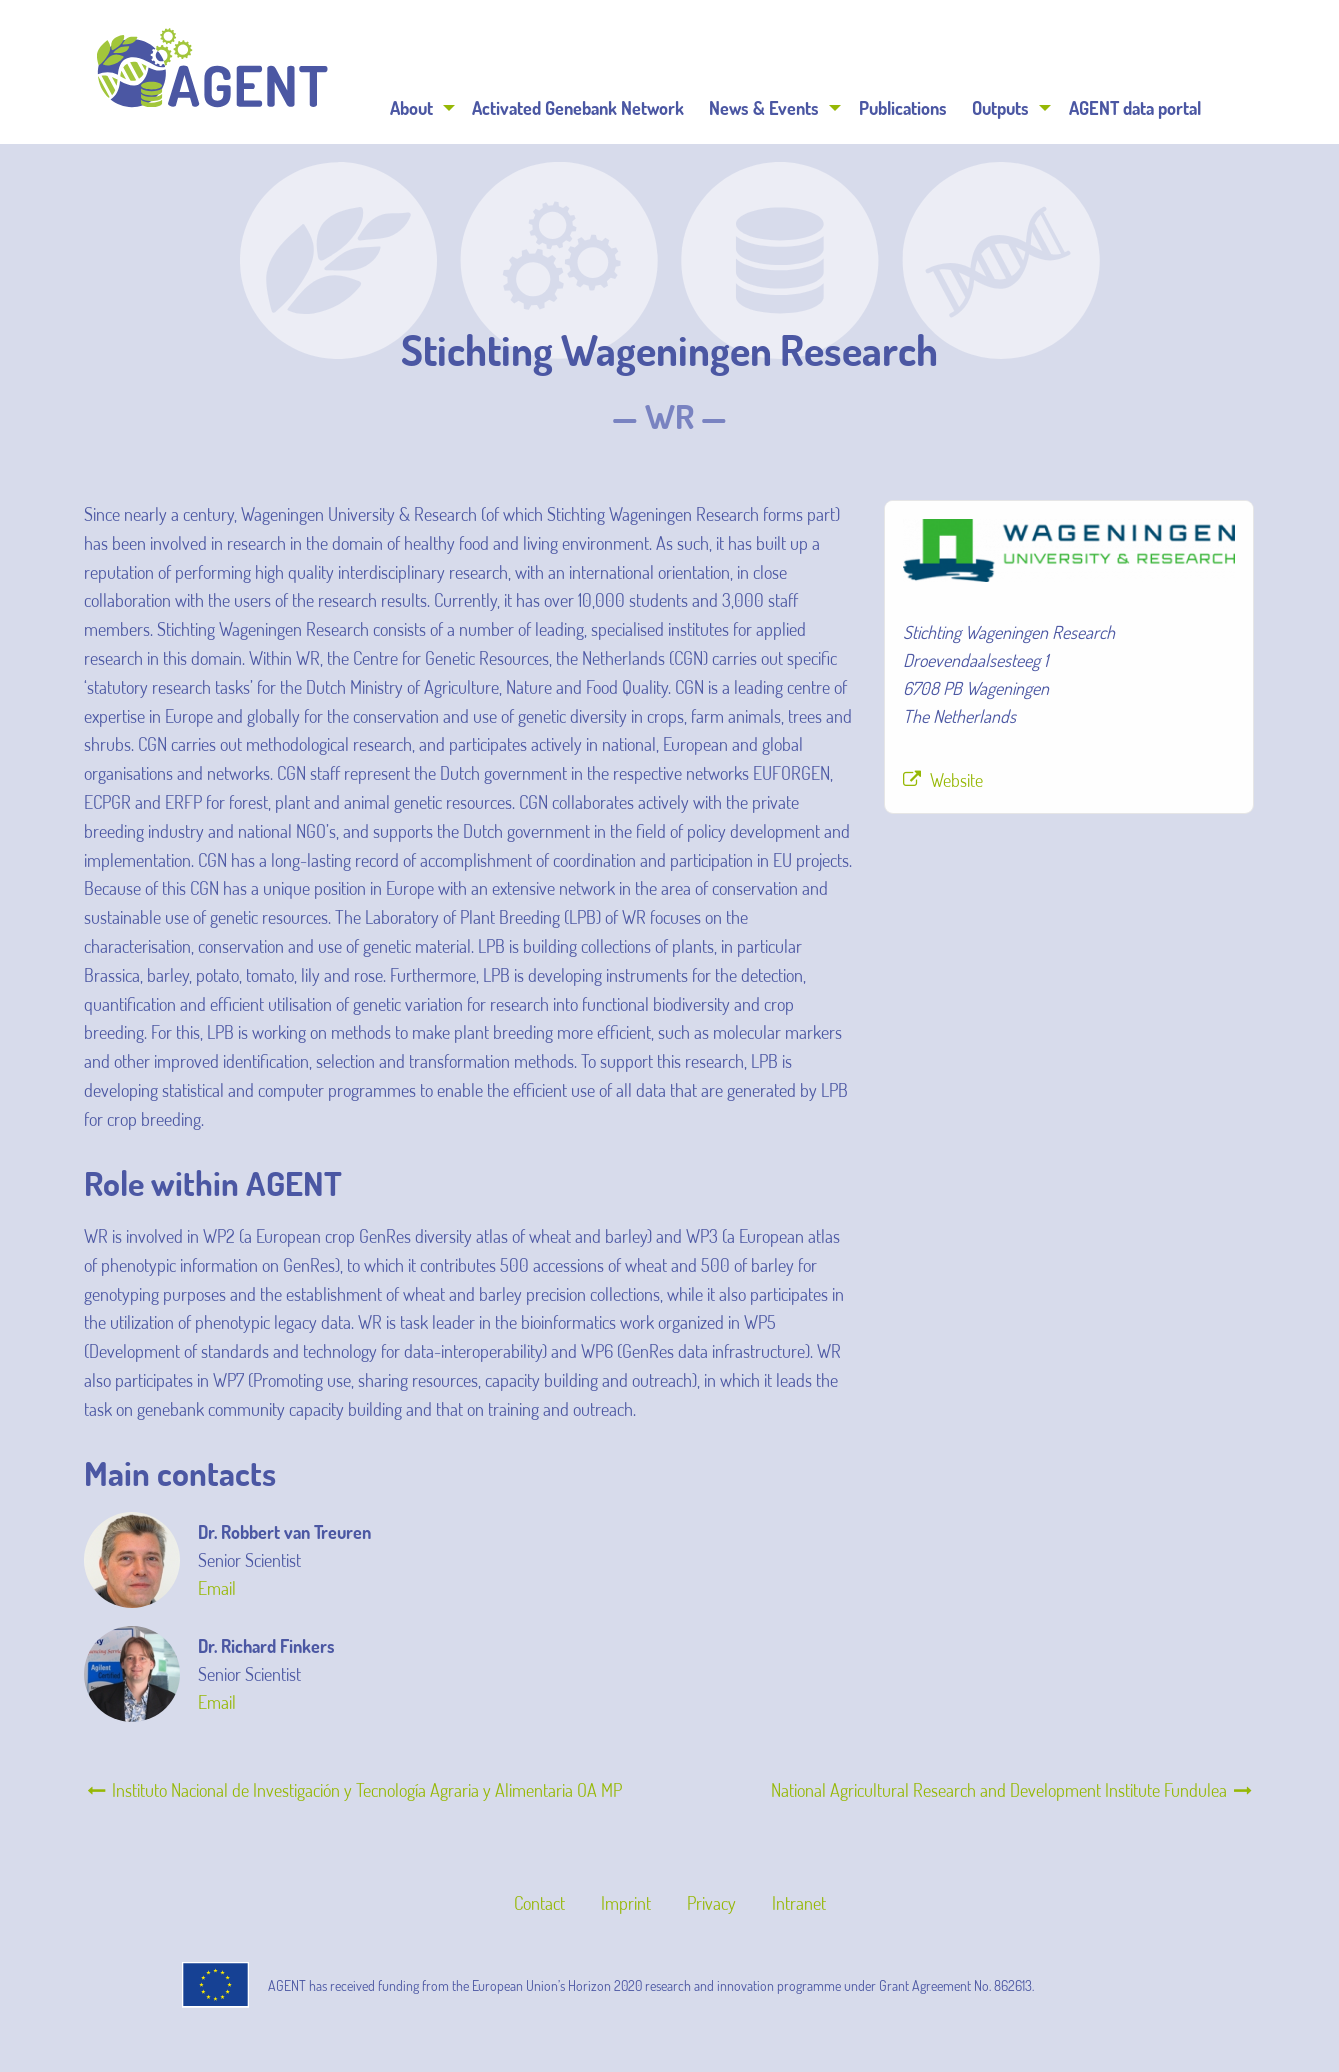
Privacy (711, 1903)
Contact (539, 1903)
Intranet (799, 1903)
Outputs (1000, 108)
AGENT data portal (1135, 108)
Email (217, 1588)
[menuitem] (418, 108)
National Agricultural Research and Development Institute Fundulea (1012, 1790)
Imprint (626, 1903)
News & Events (764, 108)
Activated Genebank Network (578, 108)
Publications (903, 108)
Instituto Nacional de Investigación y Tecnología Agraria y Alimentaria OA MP (353, 1790)
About (411, 108)
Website (956, 780)
